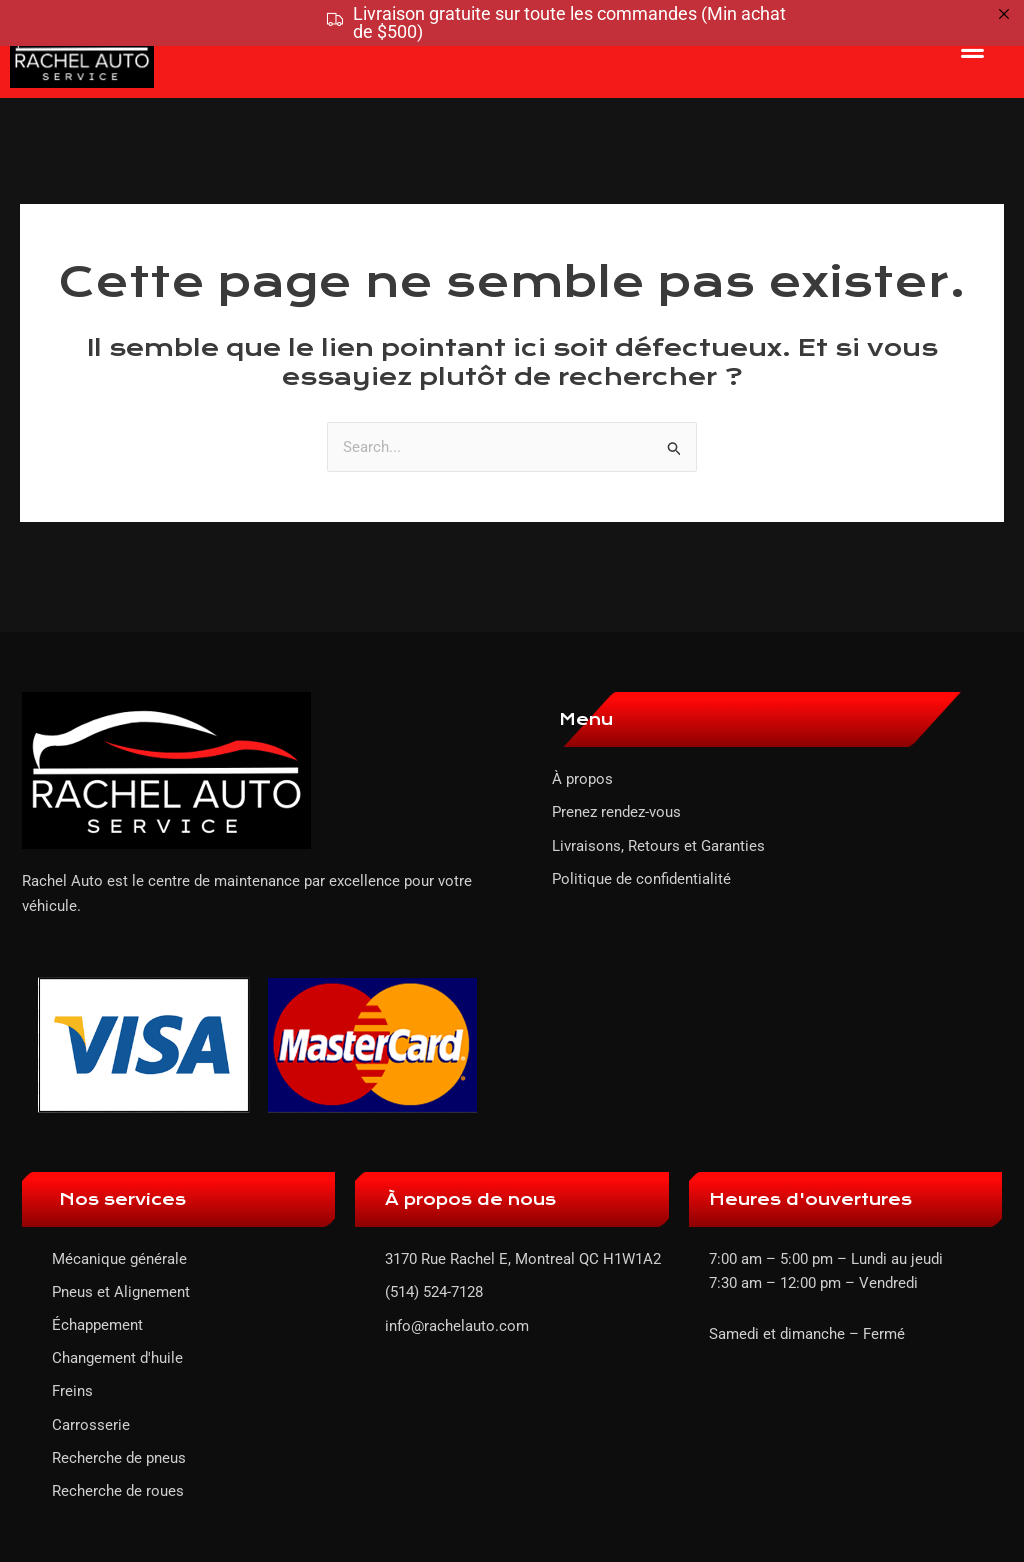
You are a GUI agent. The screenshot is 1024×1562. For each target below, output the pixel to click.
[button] (973, 49)
